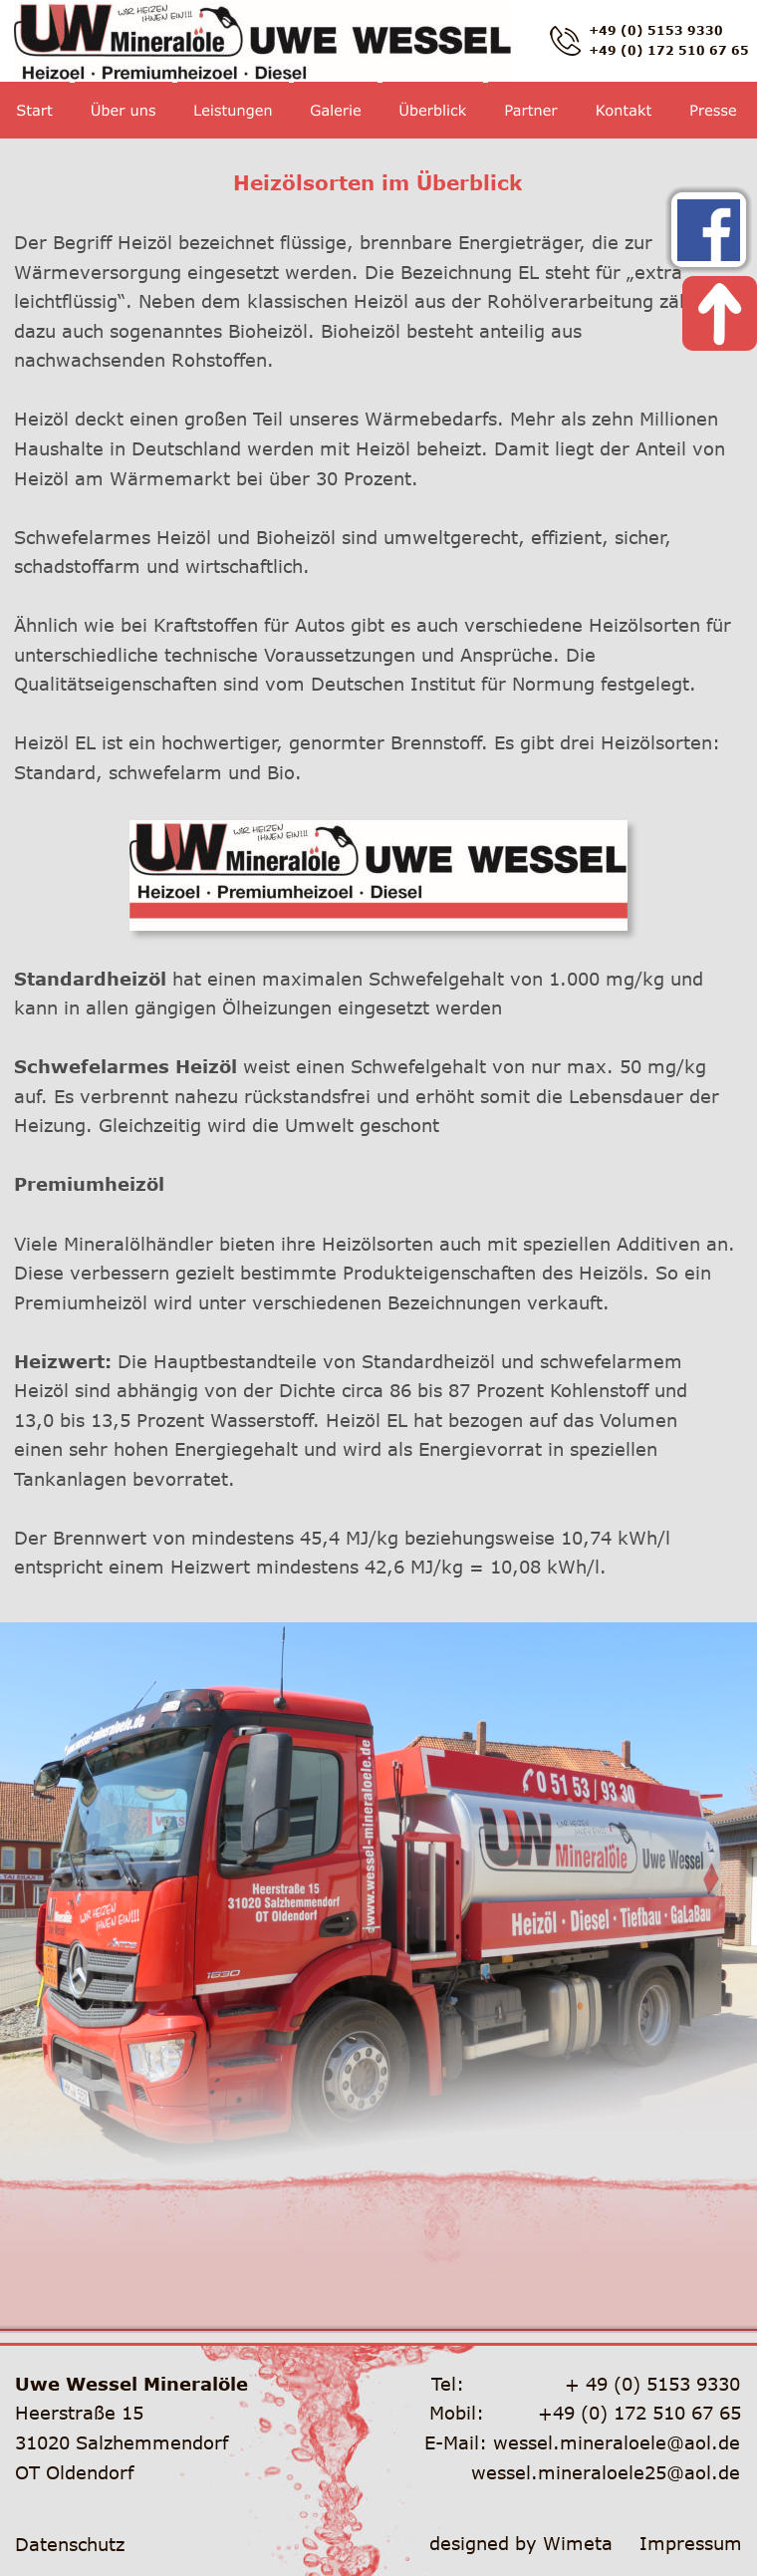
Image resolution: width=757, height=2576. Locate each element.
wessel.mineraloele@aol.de (616, 2442)
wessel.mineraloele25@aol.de (605, 2472)
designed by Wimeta (521, 2543)
